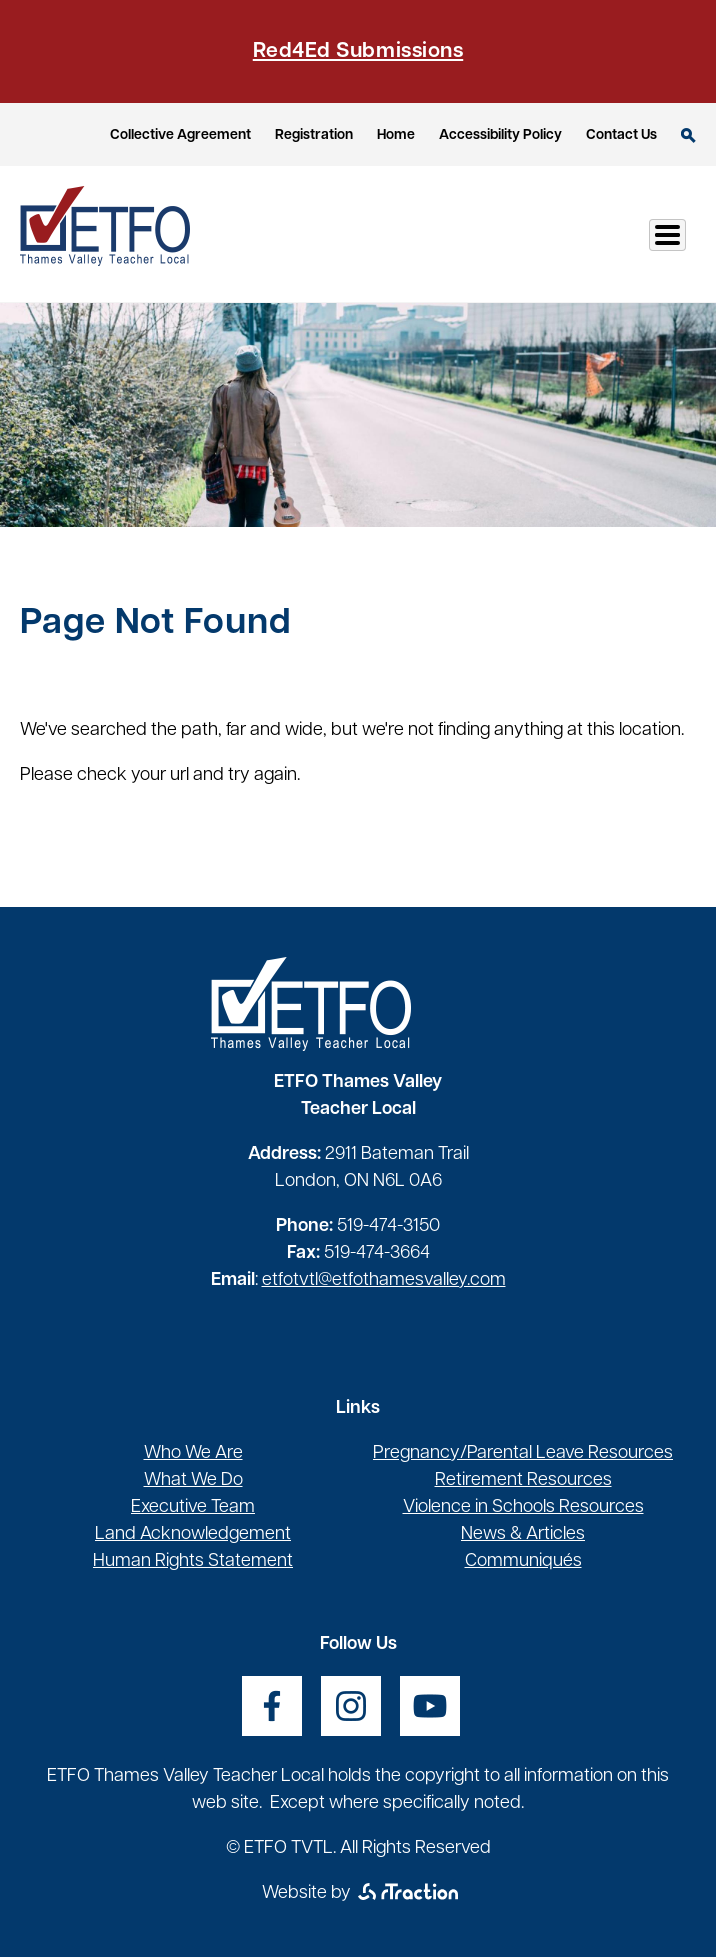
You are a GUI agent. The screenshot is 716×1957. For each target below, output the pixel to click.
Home (396, 135)
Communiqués (523, 1561)
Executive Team (193, 1507)
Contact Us (621, 135)
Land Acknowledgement (193, 1534)
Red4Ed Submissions (358, 51)
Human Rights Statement (193, 1561)
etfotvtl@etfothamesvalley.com (384, 1280)
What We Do (193, 1480)
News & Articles (523, 1534)
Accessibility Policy (500, 135)
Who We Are (193, 1453)
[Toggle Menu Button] (667, 235)
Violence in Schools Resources (523, 1507)
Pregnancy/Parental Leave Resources (523, 1453)
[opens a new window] (272, 1706)
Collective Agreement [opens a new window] (180, 135)
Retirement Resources (523, 1480)
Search (688, 135)
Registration (314, 135)
